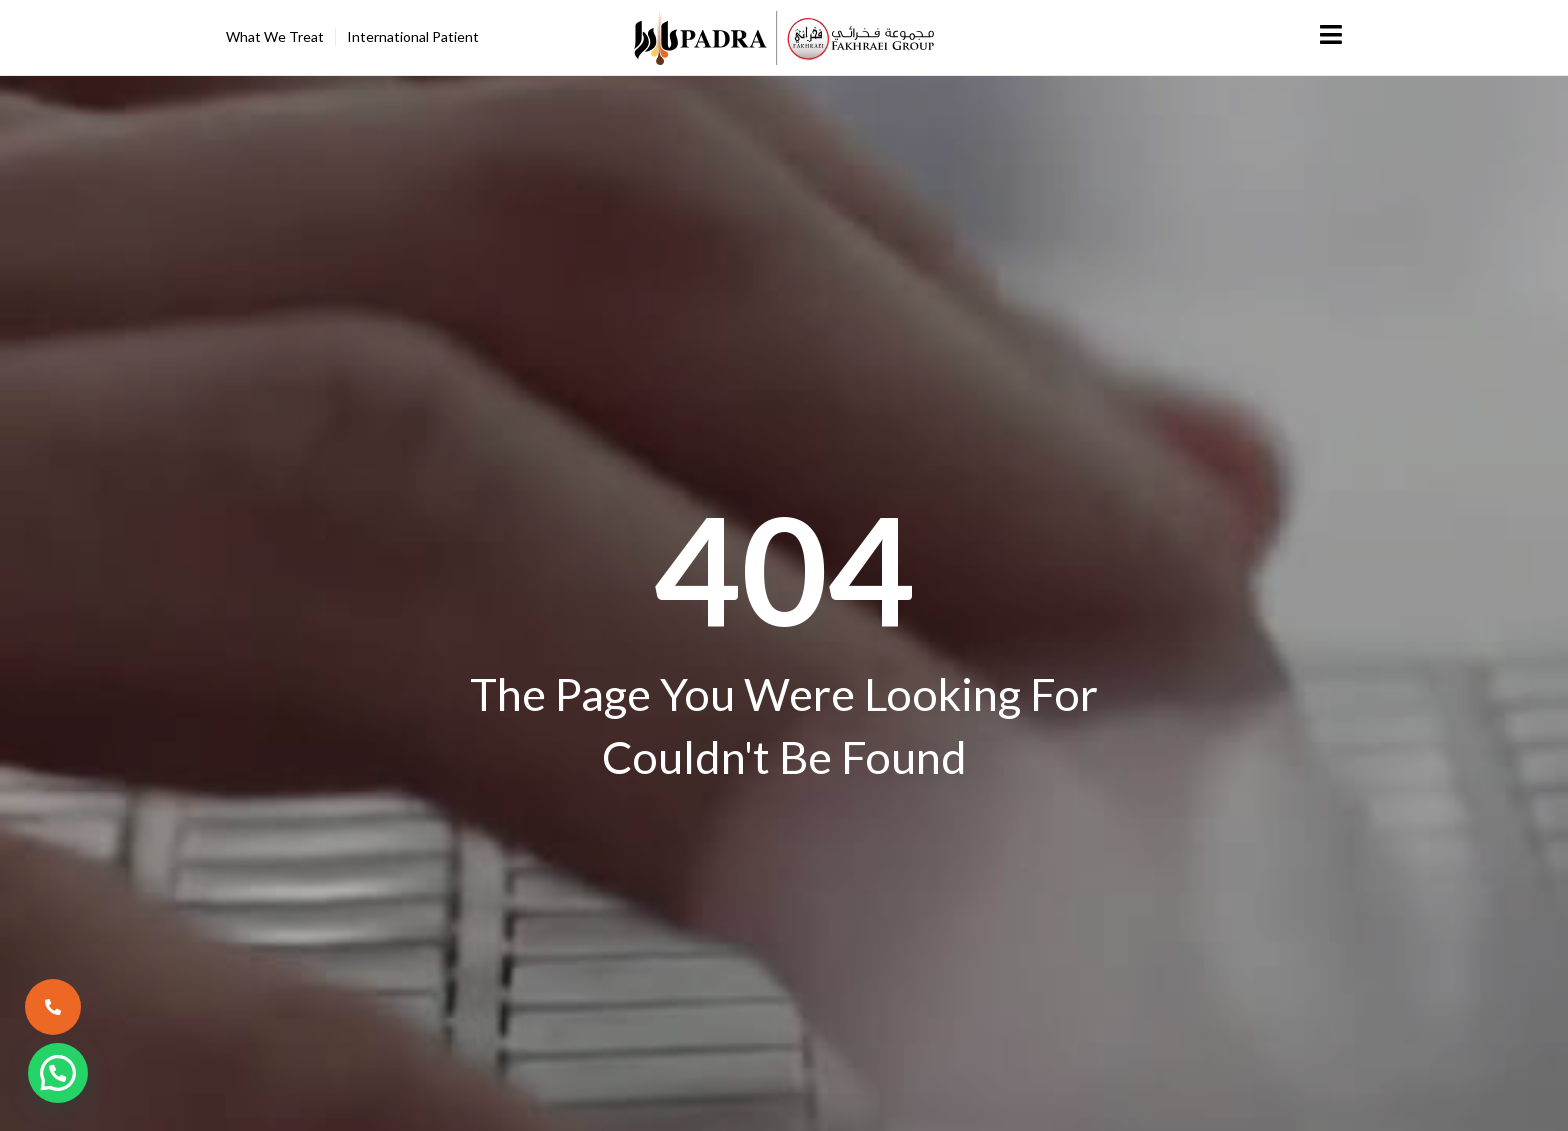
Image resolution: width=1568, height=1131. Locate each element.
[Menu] (1331, 34)
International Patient (413, 36)
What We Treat (275, 36)
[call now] (53, 1007)
